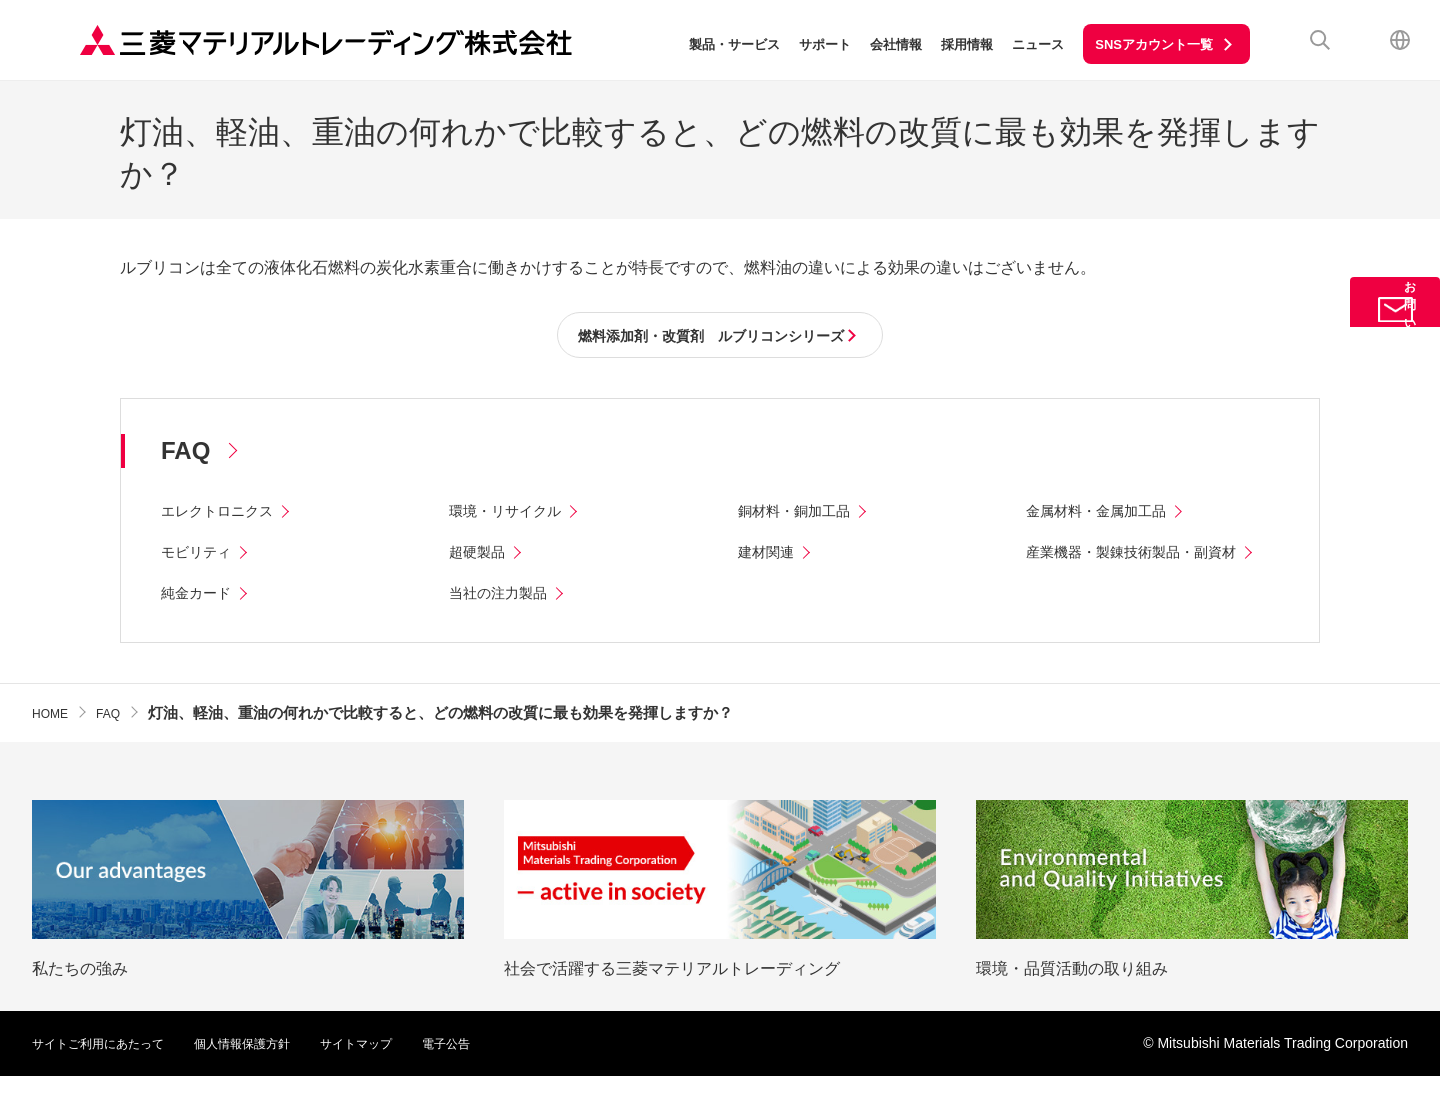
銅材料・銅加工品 (802, 514)
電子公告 (500, 1075)
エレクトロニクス (225, 514)
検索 (1320, 40)
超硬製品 (481, 555)
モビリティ (201, 555)
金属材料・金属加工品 (1106, 514)
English (1400, 40)
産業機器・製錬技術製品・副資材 (1146, 555)
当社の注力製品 (505, 624)
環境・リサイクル (513, 514)
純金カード (201, 624)
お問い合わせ (1395, 342)
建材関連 (770, 555)
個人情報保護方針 (272, 1075)
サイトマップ (400, 1075)
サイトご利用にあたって (109, 1075)
